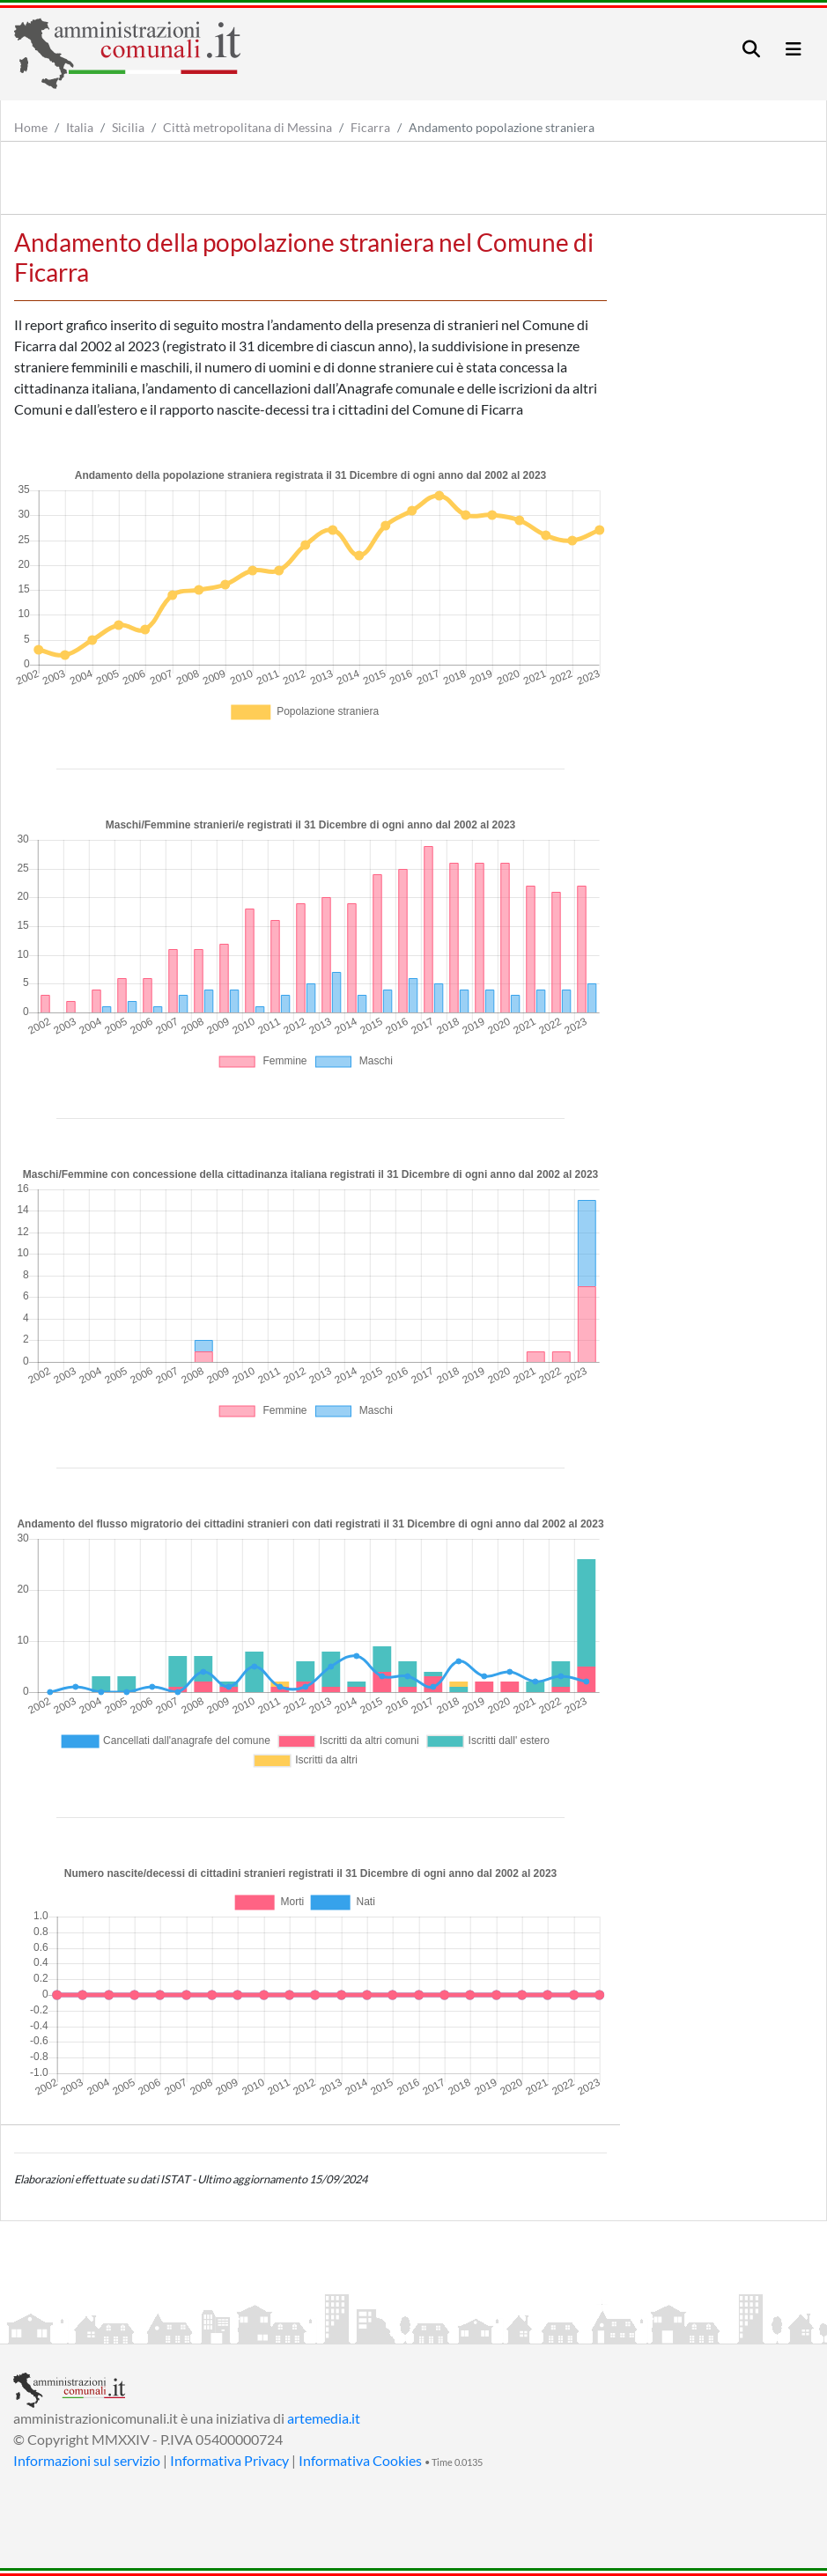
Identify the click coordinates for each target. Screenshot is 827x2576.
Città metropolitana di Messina (247, 127)
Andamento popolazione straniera (501, 127)
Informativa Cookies (360, 2460)
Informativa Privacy (229, 2460)
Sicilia (128, 127)
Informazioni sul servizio (86, 2460)
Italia (79, 127)
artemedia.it (323, 2418)
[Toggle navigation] (751, 49)
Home (31, 127)
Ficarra (370, 127)
